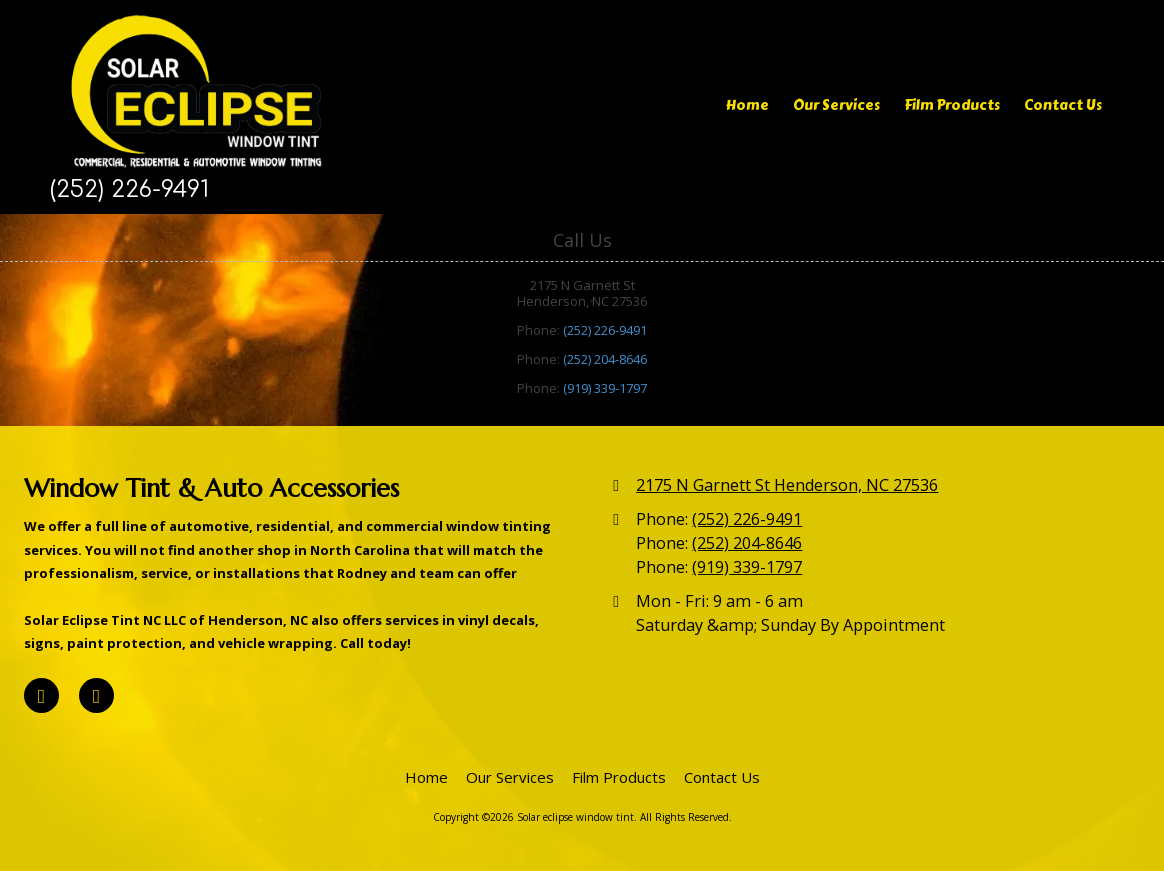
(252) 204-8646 (605, 359)
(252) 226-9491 (605, 330)
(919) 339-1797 (605, 388)
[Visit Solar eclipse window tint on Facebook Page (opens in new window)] (41, 695)
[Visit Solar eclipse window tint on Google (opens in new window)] (96, 695)
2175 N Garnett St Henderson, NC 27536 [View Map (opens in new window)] (787, 485)
